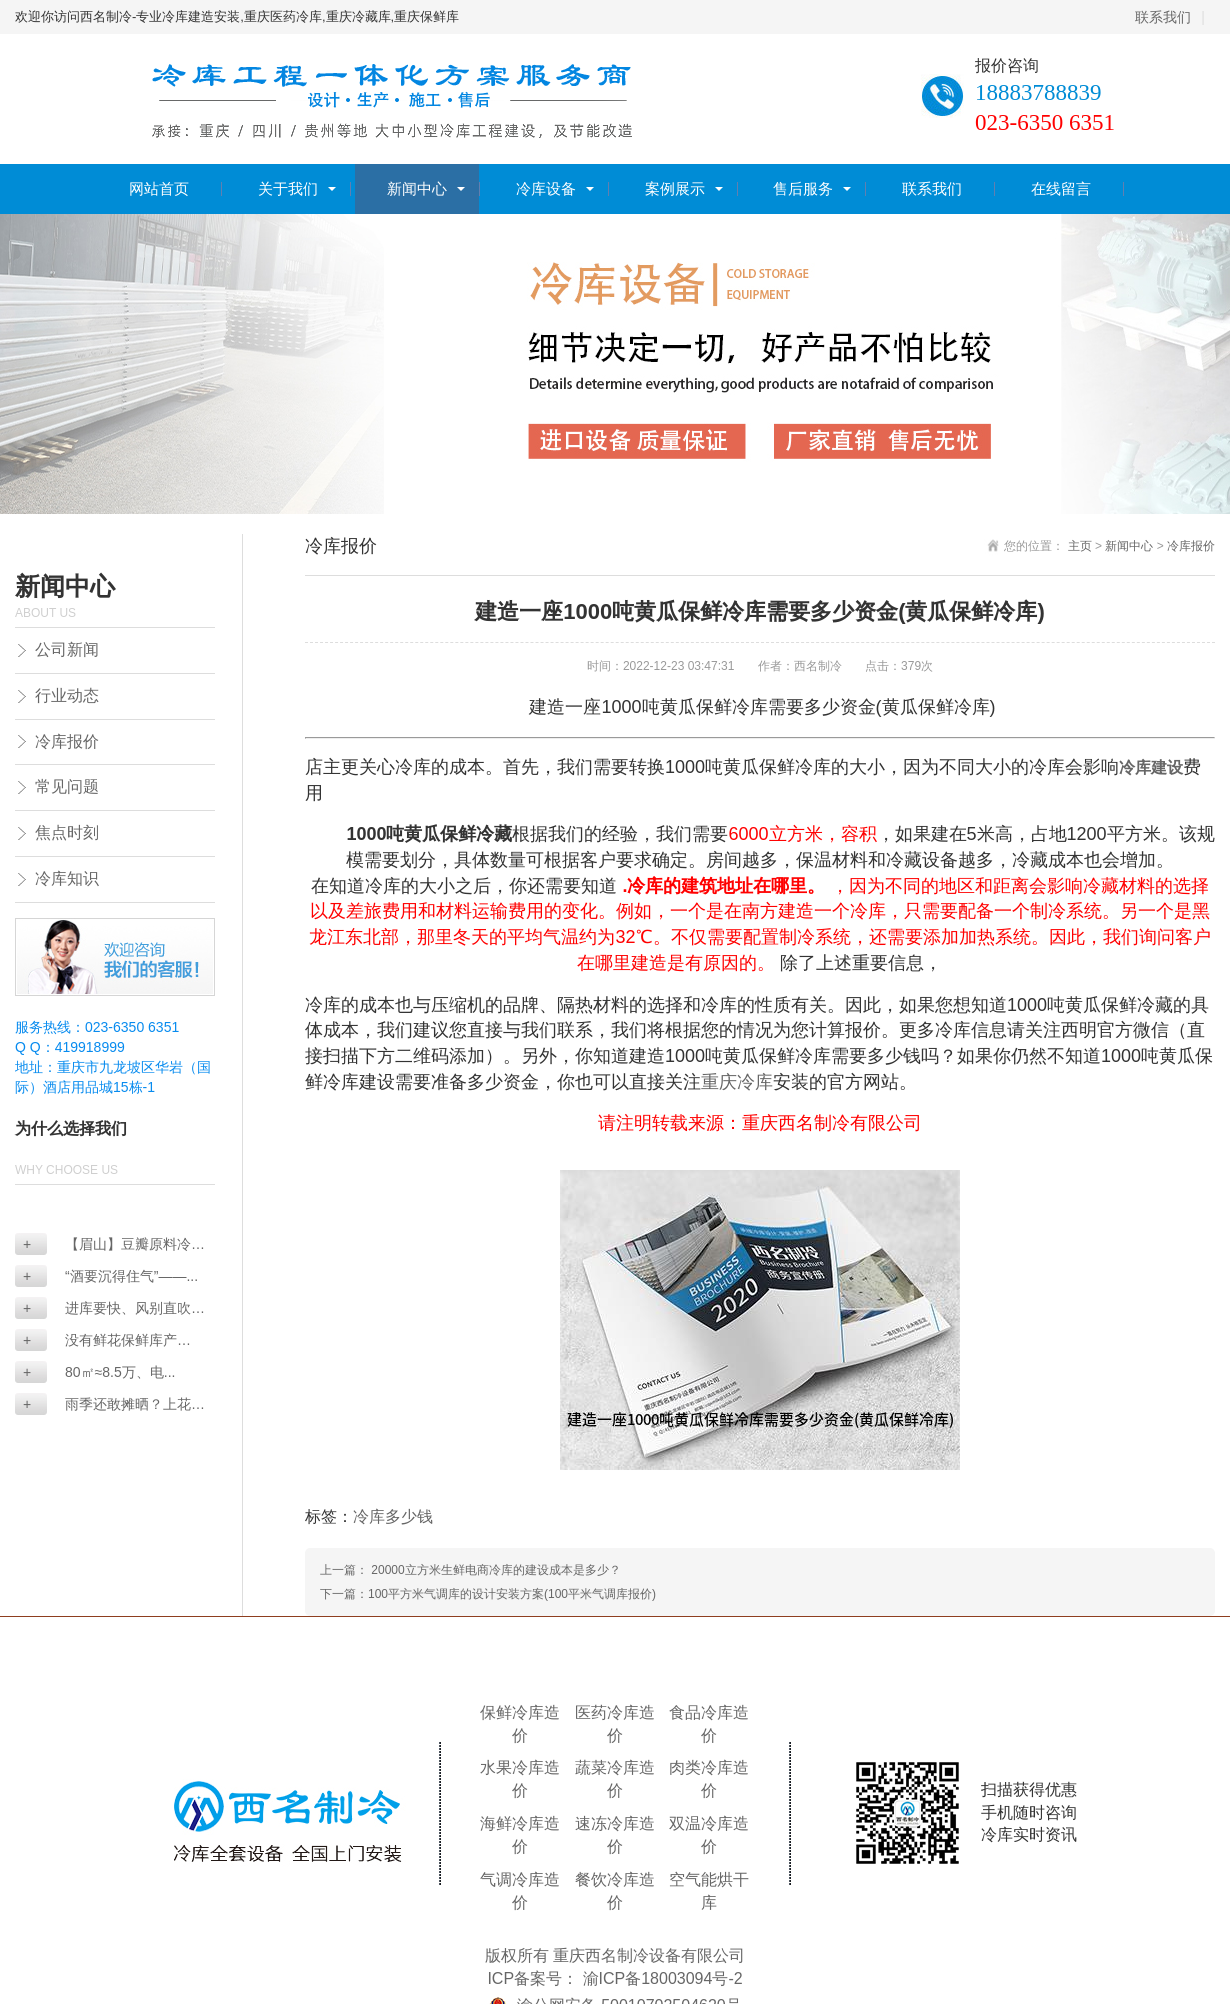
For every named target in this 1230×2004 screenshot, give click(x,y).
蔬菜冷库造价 (615, 1779)
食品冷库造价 (709, 1724)
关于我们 (288, 188)
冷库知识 (67, 878)
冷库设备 (546, 188)
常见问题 (67, 786)
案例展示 (675, 188)
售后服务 (803, 188)
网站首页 (159, 188)
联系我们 (1163, 17)
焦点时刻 (67, 832)
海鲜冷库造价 (520, 1835)
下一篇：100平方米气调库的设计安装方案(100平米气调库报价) (488, 1594)
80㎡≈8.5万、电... (99, 1372)
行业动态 (67, 695)
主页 (1080, 546)
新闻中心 (417, 188)
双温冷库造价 (709, 1835)
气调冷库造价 (520, 1891)
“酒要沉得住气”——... (110, 1276)
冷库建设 (1151, 767)
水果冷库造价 (520, 1779)
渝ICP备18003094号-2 (663, 1978)
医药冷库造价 (615, 1724)
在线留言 (1061, 188)
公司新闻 (67, 649)
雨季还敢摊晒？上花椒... (103, 1405)
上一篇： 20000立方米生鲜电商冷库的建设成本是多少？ (470, 1570)
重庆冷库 (737, 1082)
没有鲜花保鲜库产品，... (96, 1341)
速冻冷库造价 (615, 1835)
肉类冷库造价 (709, 1779)
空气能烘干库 (709, 1891)
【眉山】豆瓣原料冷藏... (103, 1245)
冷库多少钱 (393, 1516)
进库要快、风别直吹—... (103, 1309)
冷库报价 (67, 741)
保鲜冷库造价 (520, 1724)
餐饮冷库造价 (615, 1891)
